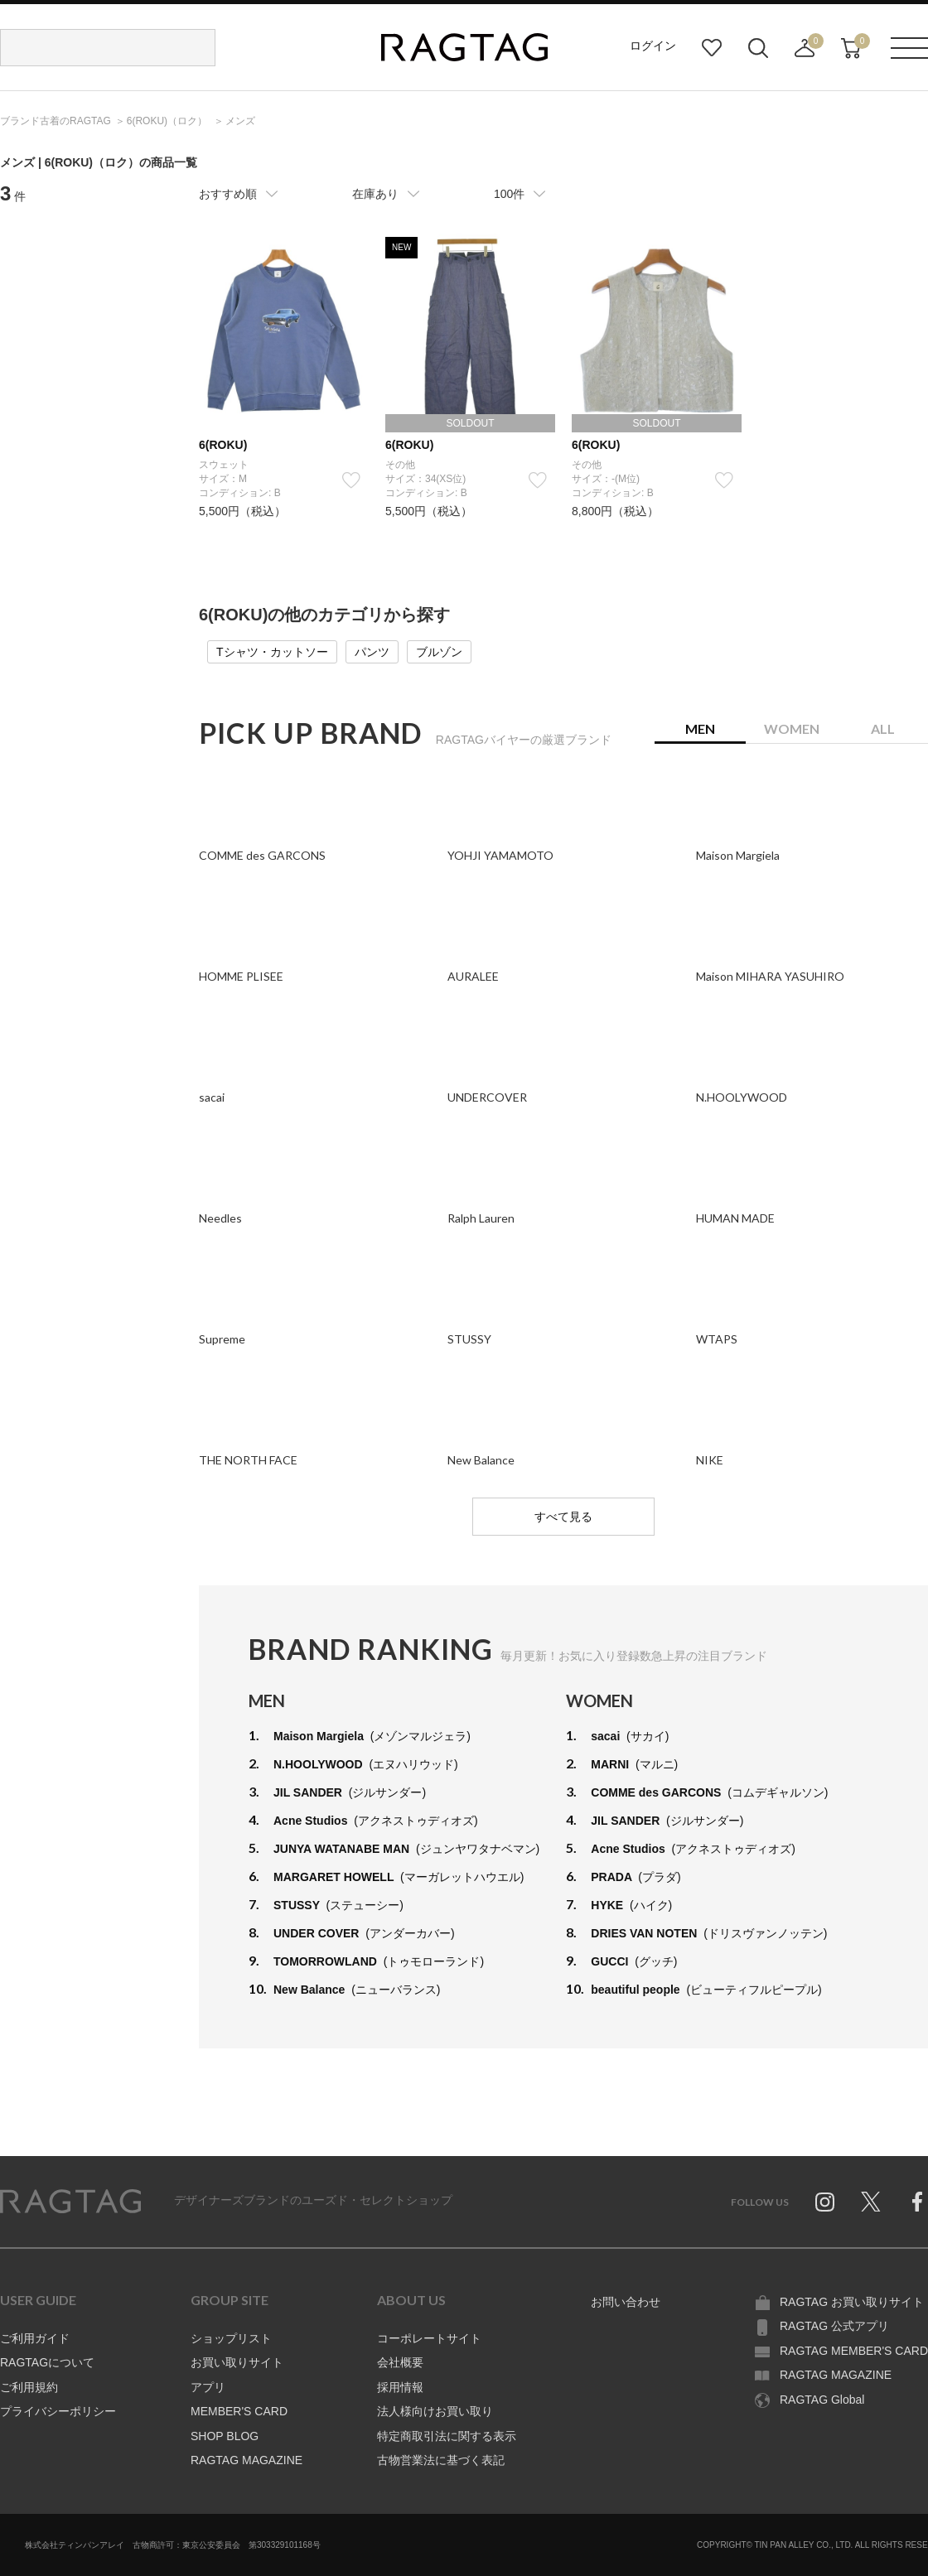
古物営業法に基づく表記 (441, 2460)
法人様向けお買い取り (435, 2411)
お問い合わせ (625, 2301)
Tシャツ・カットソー (272, 651)
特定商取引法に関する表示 (446, 2436)
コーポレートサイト (429, 2338)
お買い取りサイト (237, 2362)
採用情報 (400, 2387)
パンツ (372, 651)
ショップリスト (231, 2338)
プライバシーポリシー (58, 2411)
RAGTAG (70, 2201)
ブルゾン (439, 651)
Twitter (871, 2201)
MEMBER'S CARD (239, 2411)
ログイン (653, 45)
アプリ (208, 2387)
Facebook (917, 2201)
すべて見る (563, 1516)
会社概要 (400, 2362)
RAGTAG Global (822, 2399)
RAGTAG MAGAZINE (246, 2460)
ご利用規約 (29, 2387)
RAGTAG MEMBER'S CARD (854, 2350)
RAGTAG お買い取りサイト (852, 2301)
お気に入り (712, 48)
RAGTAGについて (47, 2362)
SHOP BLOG (225, 2436)
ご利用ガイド (35, 2338)
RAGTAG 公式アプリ (834, 2325)
